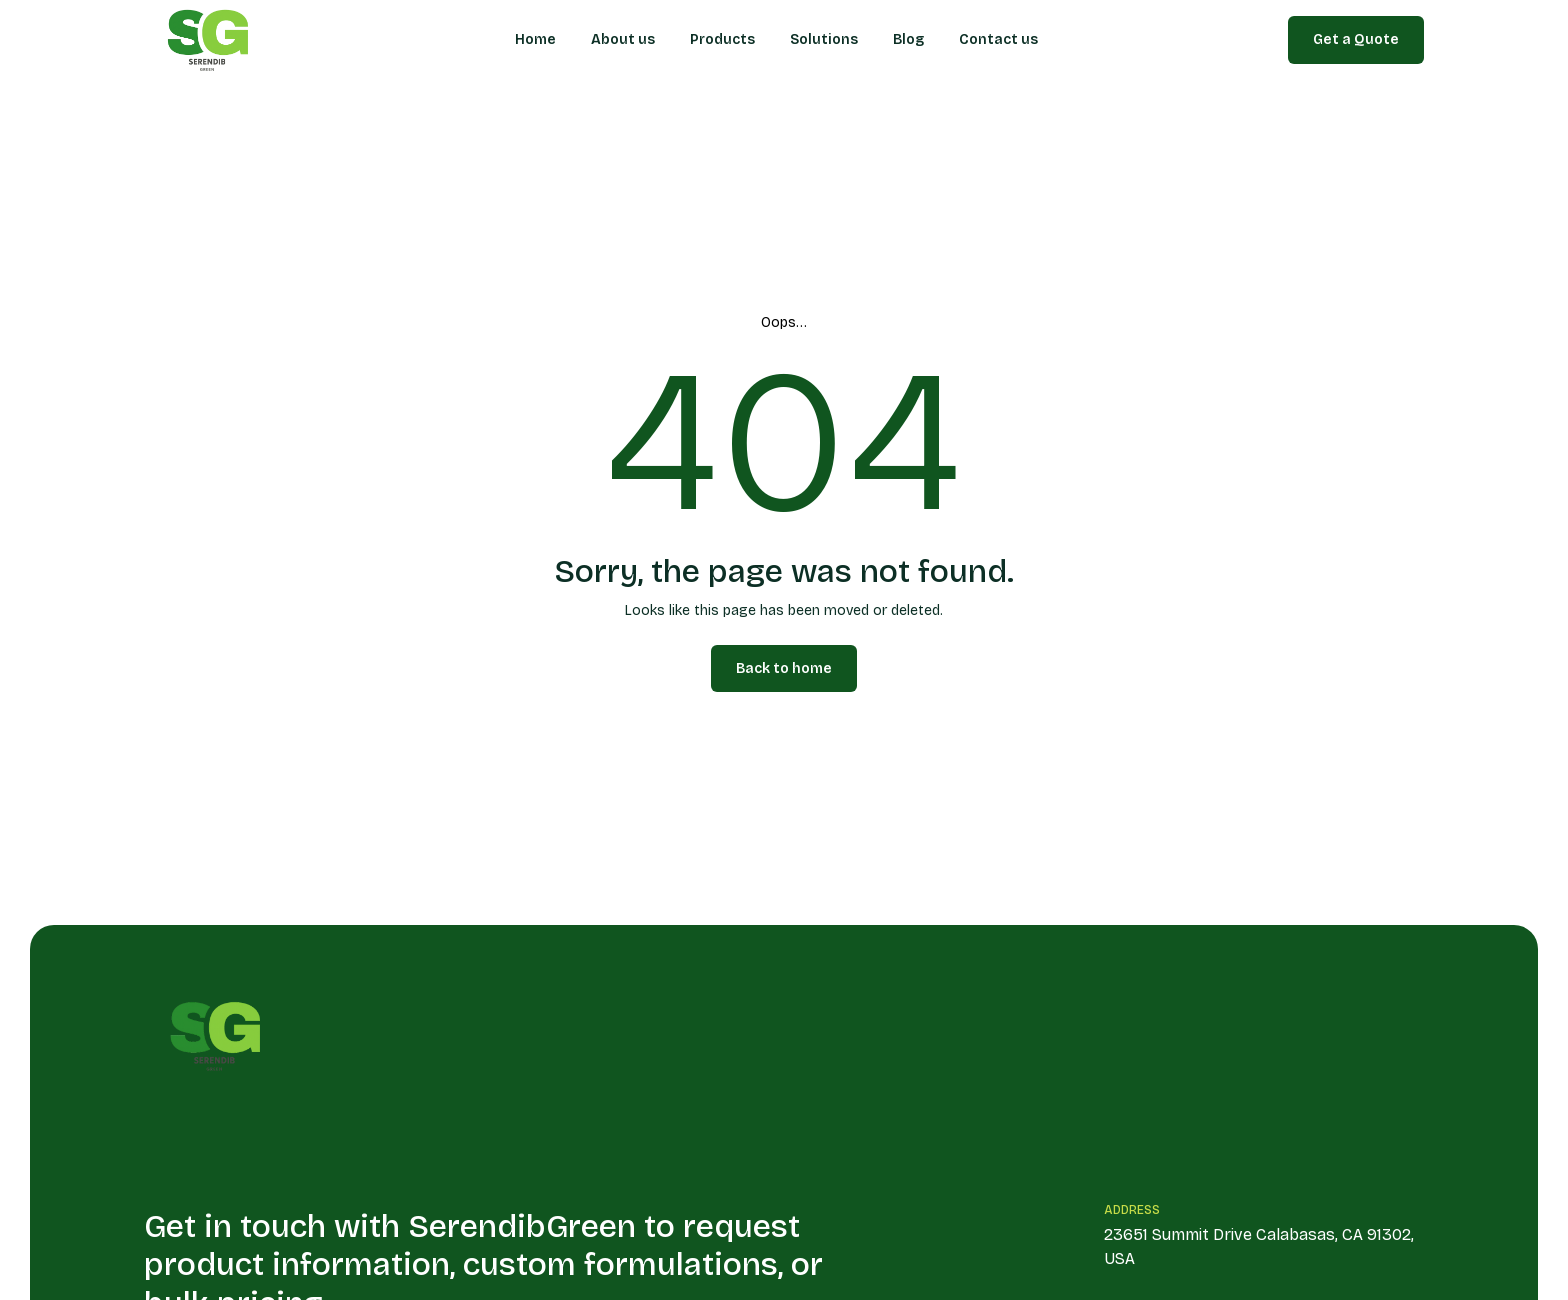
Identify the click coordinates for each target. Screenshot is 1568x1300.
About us (623, 39)
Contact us (998, 39)
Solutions (824, 39)
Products (722, 39)
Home (535, 39)
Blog (908, 39)
